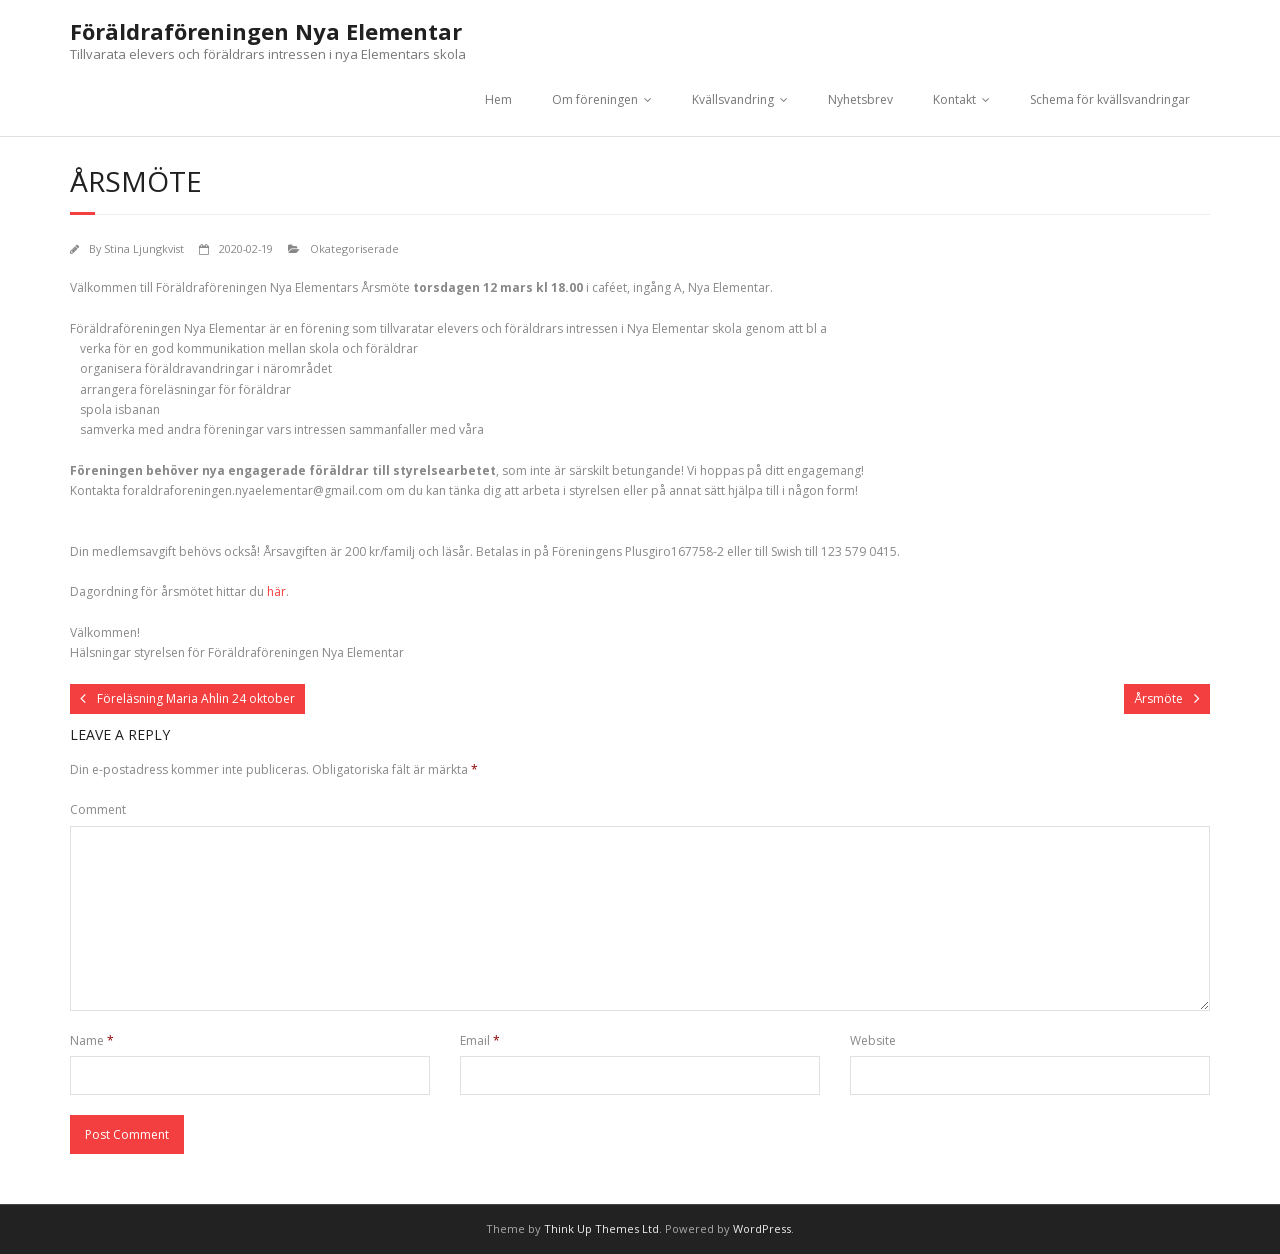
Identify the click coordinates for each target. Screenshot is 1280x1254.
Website (873, 1040)
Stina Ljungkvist (144, 248)
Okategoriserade (354, 248)
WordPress (762, 1228)
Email (480, 1040)
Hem (498, 99)
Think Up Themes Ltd (601, 1228)
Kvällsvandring (733, 99)
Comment (98, 809)
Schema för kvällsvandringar (1110, 99)
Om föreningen (595, 99)
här (276, 591)
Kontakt (954, 99)
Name (92, 1040)
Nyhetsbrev (860, 99)
